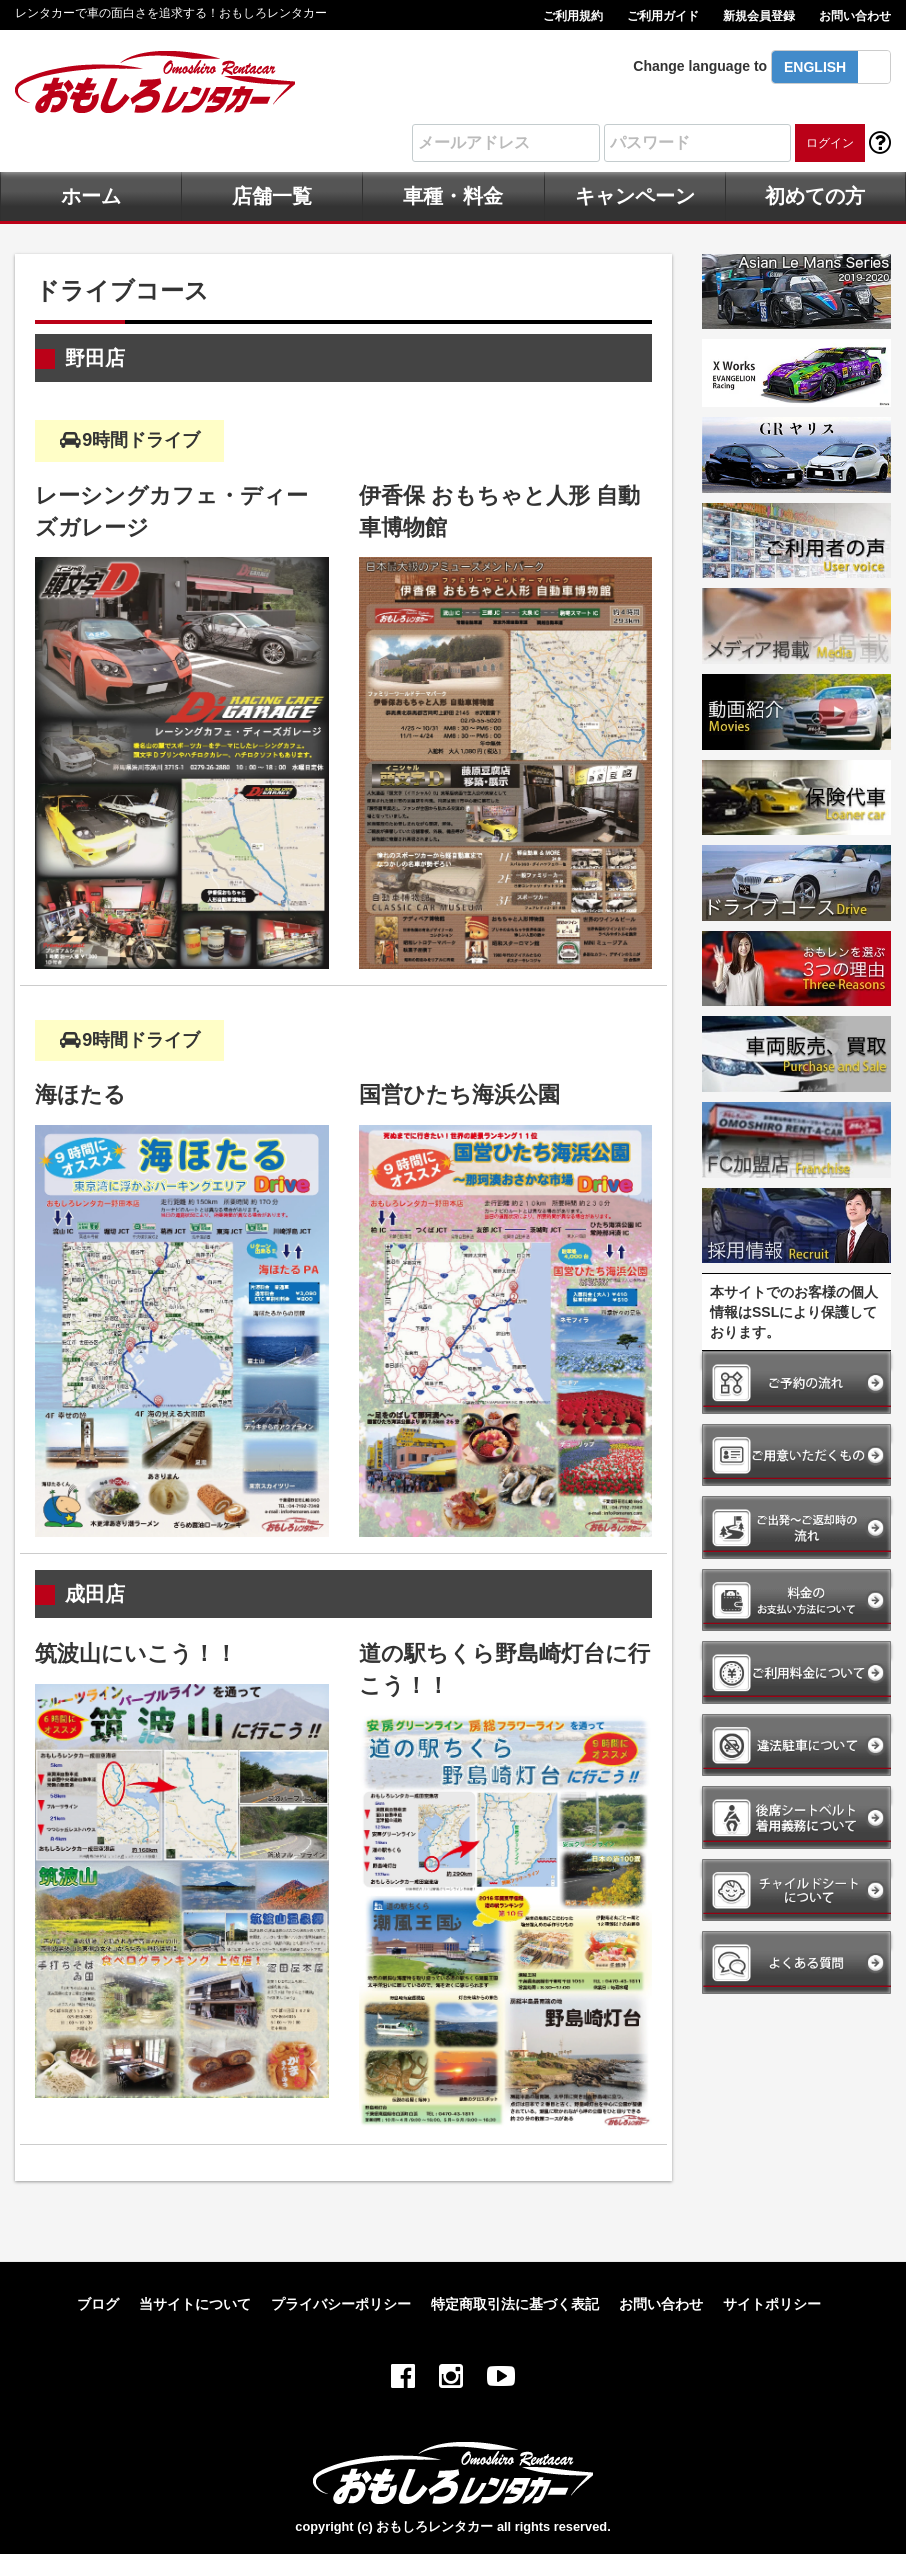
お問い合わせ (855, 16)
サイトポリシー (772, 2304)
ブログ (98, 2304)
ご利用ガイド (663, 16)
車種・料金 (453, 196)
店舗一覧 (272, 196)
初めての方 (815, 196)
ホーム (91, 196)
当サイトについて (195, 2304)
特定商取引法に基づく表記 (515, 2304)
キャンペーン (635, 196)
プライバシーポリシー (341, 2304)
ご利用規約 (573, 16)
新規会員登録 (759, 16)
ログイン (830, 143)
